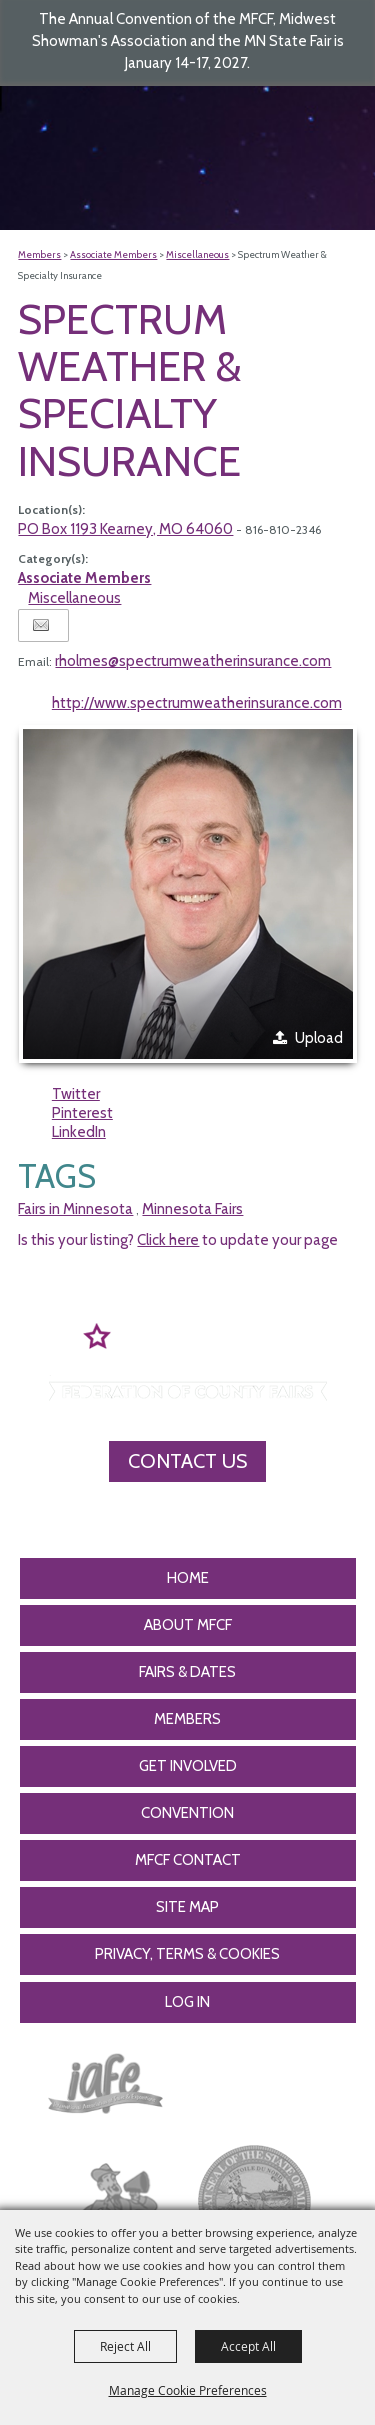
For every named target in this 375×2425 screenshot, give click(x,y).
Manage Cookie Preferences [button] (188, 2390)
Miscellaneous (197, 254)
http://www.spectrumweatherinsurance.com (197, 703)
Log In (187, 2002)
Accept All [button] (248, 2346)
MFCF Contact (188, 1860)
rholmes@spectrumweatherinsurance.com (193, 661)
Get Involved (188, 1766)
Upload (319, 1038)
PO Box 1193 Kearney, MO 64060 (125, 529)
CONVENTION (187, 1813)
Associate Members (113, 254)
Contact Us (187, 1461)
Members (39, 254)
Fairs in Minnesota (75, 1209)
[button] (188, 894)
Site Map (187, 1907)
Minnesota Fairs (192, 1209)
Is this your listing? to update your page (178, 1240)
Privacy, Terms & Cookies (187, 1954)
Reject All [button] (125, 2346)
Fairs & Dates (187, 1672)
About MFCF (188, 1625)
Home (188, 1578)
